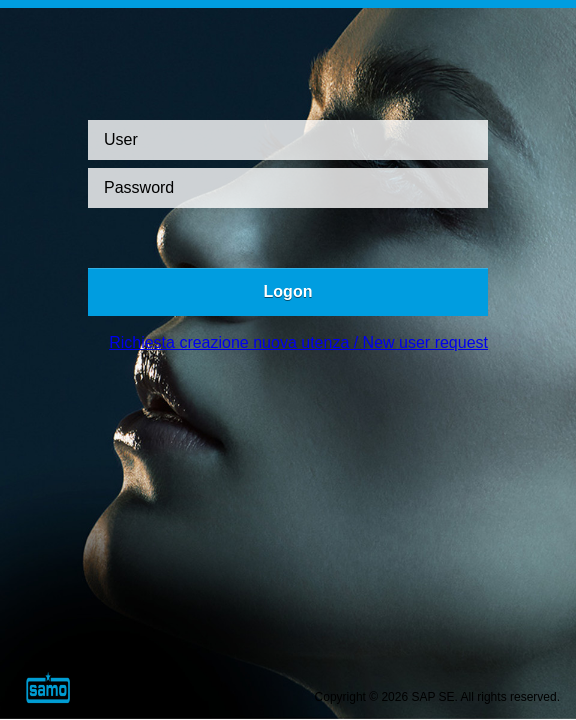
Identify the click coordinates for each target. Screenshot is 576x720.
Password (139, 187)
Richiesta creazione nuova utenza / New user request (298, 342)
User (121, 139)
